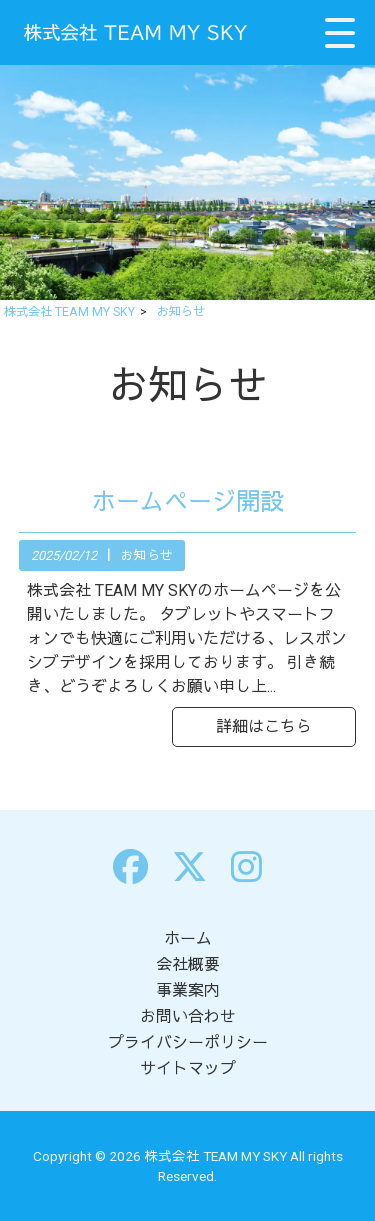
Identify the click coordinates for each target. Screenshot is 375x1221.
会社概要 (188, 964)
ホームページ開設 (188, 502)
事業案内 (188, 990)
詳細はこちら (264, 726)
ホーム (188, 938)
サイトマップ (188, 1068)
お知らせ (147, 555)
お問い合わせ (188, 1016)
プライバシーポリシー (188, 1042)
